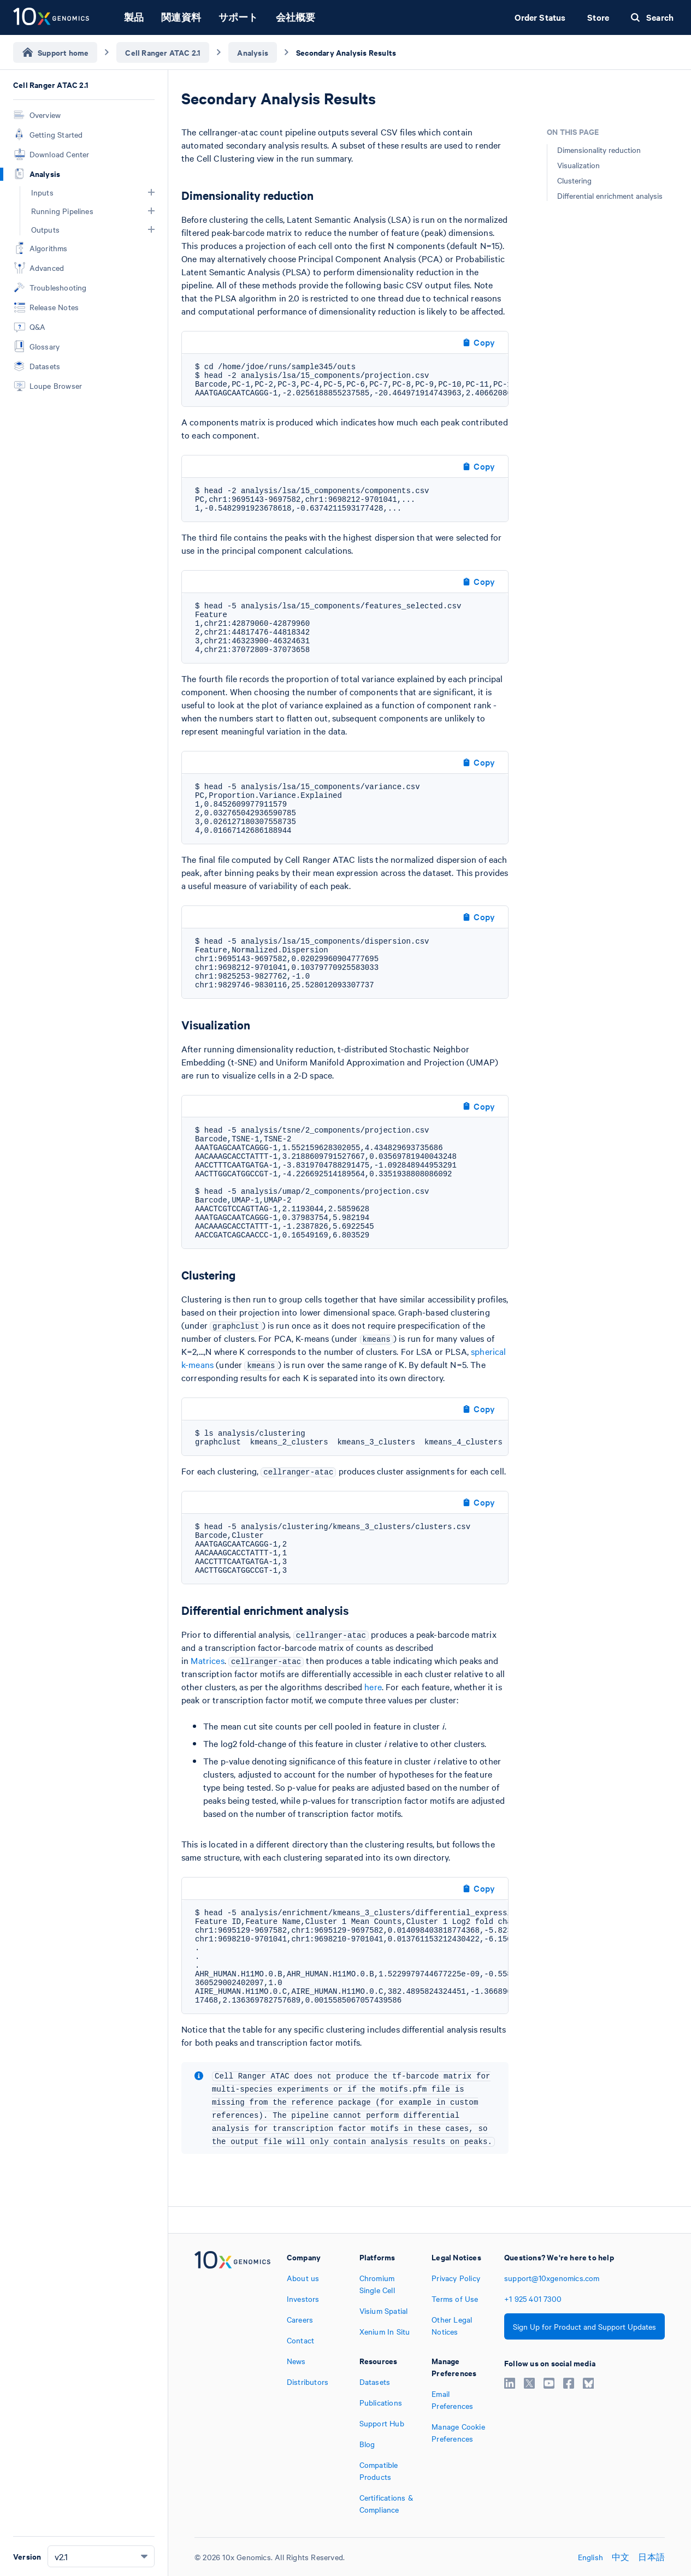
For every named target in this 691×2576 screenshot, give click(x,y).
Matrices (207, 1660)
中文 (620, 2556)
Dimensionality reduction (599, 149)
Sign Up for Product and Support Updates (584, 2326)
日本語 (651, 2556)
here (373, 1686)
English (590, 2556)
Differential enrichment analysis (610, 195)
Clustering (574, 180)
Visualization (578, 164)
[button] (151, 192)
